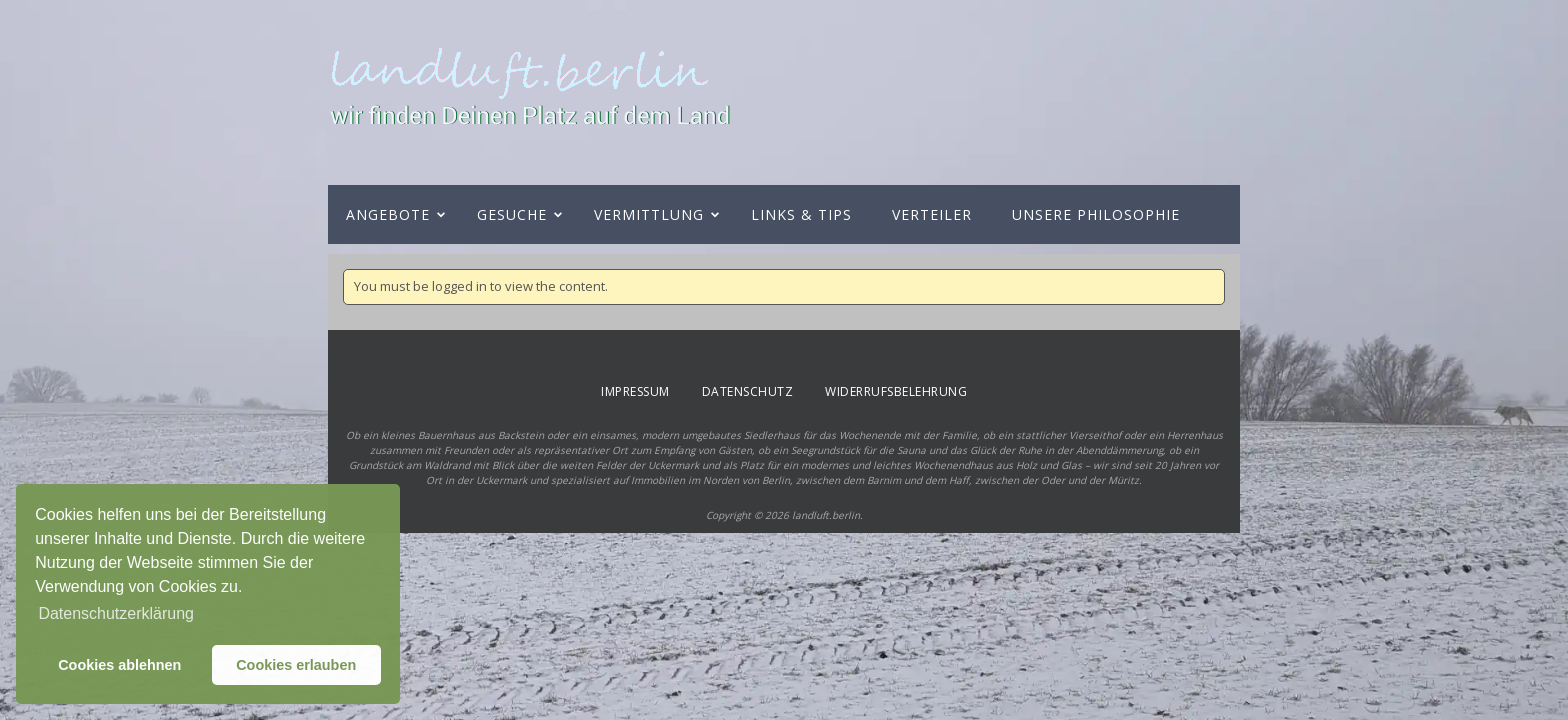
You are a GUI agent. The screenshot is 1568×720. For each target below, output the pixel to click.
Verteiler (932, 214)
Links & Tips (801, 214)
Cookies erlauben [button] (296, 665)
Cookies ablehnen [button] (119, 665)
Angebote (388, 214)
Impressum (635, 391)
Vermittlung (649, 214)
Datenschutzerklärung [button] (116, 613)
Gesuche (512, 214)
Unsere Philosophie (1096, 214)
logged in (459, 286)
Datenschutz (748, 391)
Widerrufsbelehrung (896, 391)
